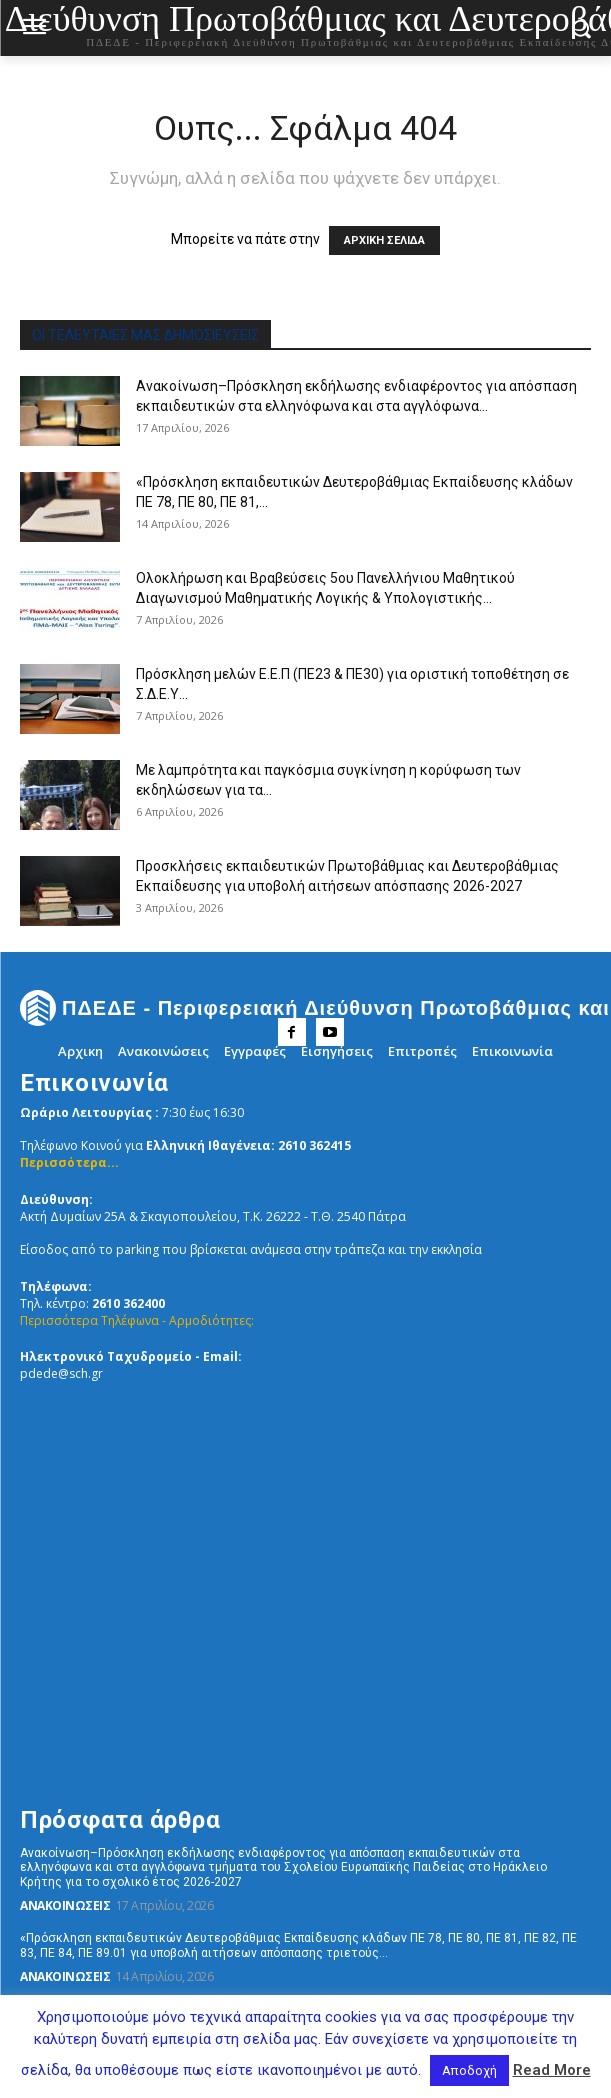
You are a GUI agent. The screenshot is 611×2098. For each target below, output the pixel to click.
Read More (552, 2070)
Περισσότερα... (69, 1162)
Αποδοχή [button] (469, 2070)
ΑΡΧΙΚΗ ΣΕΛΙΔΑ (384, 240)
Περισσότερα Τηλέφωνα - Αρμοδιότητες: (137, 1320)
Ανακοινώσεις (65, 1905)
